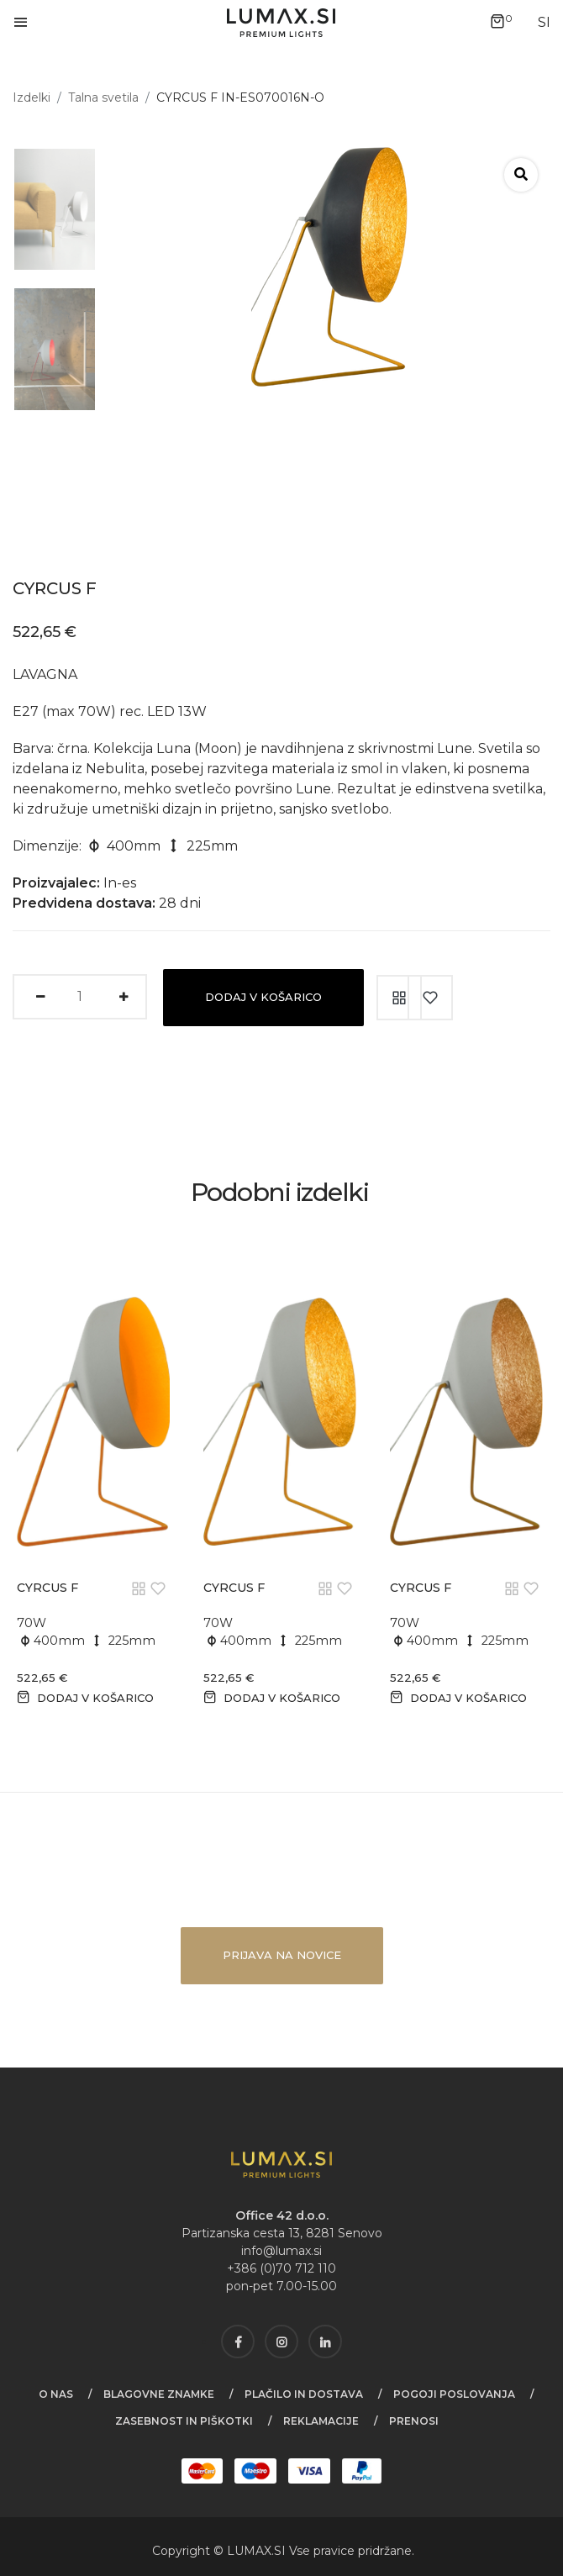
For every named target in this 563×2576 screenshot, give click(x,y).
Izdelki (31, 97)
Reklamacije (321, 2421)
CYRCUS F (47, 1587)
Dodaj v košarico (263, 997)
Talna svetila (103, 97)
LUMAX (249, 2550)
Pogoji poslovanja (454, 2394)
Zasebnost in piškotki (184, 2421)
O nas (56, 2394)
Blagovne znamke (158, 2394)
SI (281, 2550)
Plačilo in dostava (304, 2394)
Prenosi (414, 2421)
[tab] (48, 209)
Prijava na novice (282, 1955)
